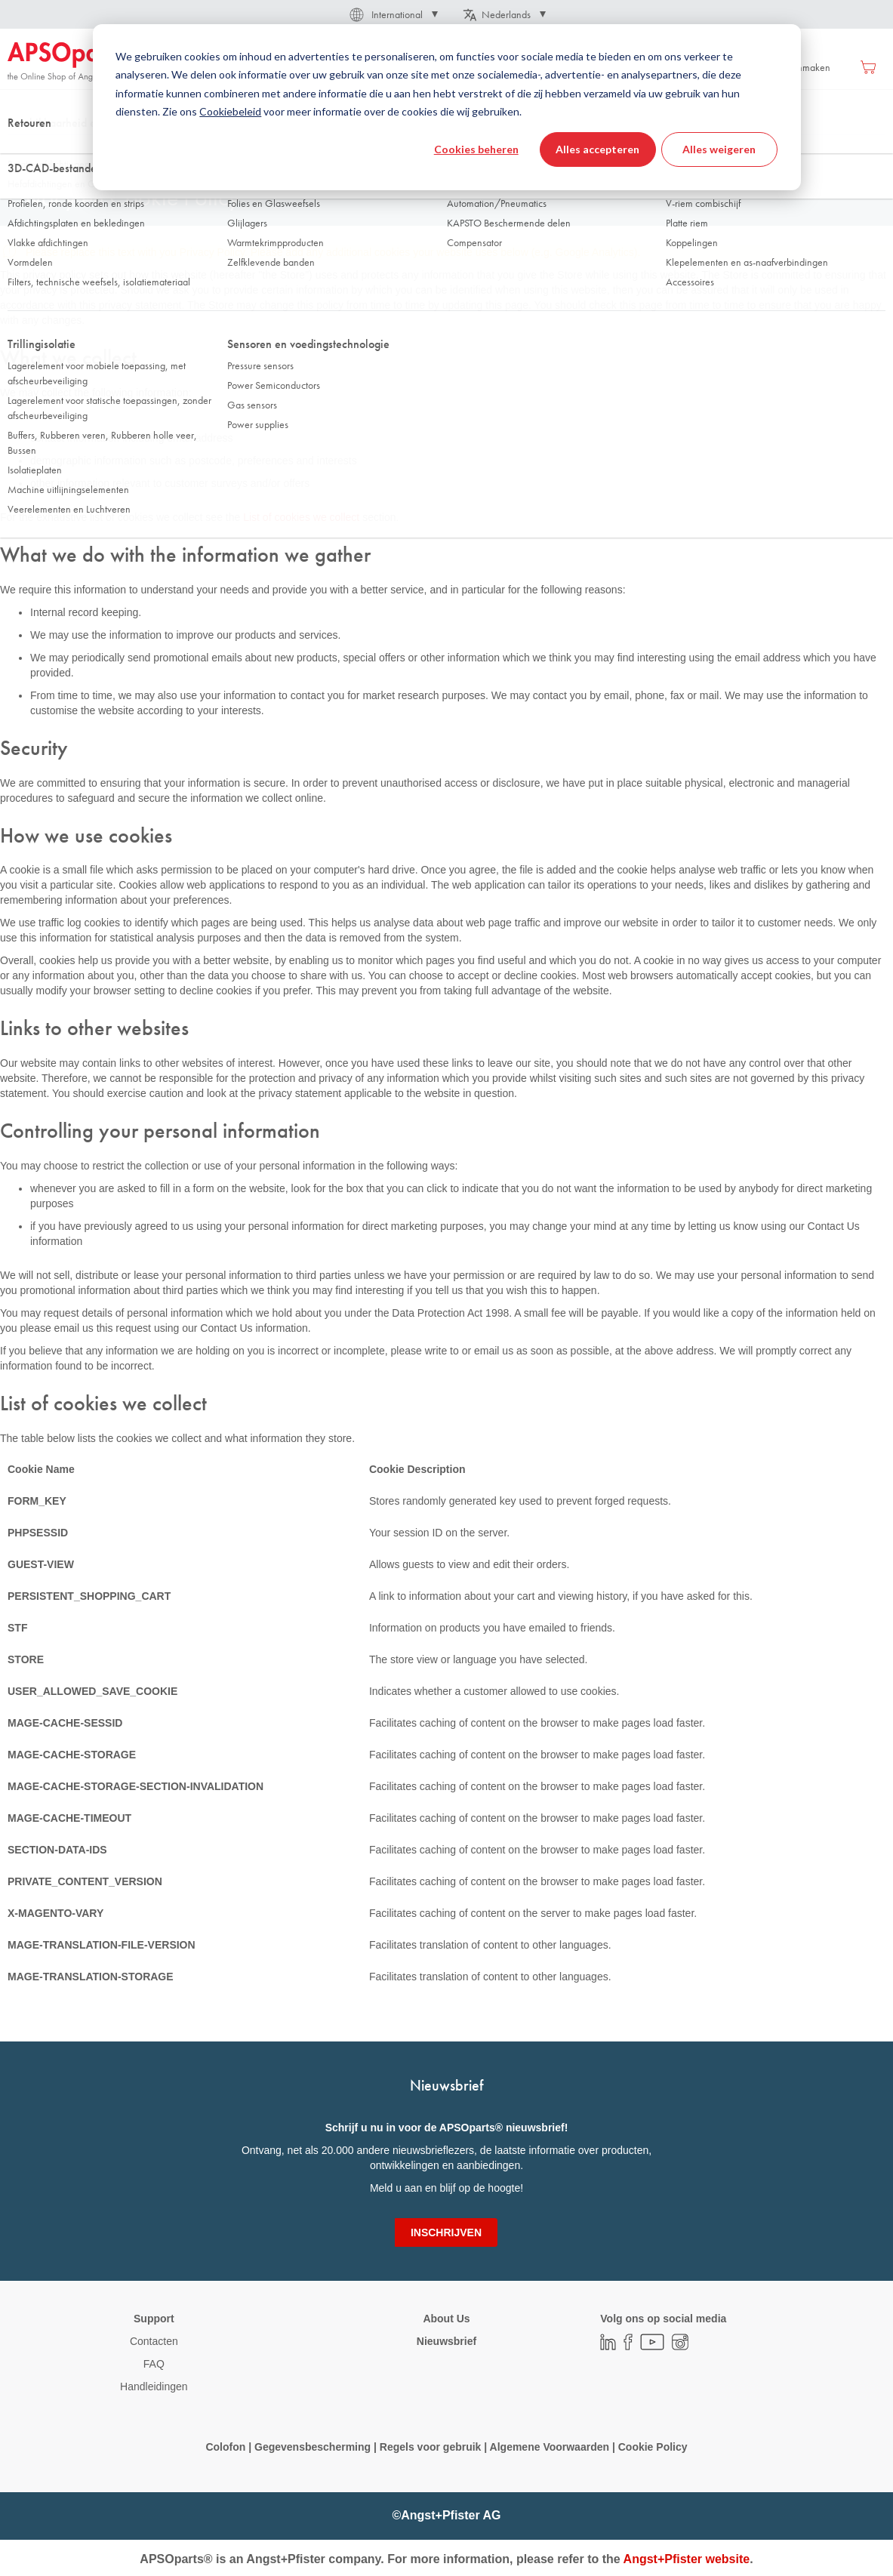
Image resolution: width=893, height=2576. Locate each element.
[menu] (408, 67)
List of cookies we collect (301, 517)
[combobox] (446, 111)
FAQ (154, 2364)
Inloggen (711, 67)
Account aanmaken (790, 67)
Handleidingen (154, 2386)
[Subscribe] (446, 2232)
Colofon (225, 2447)
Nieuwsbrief (446, 2341)
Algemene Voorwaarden (551, 2447)
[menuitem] (273, 67)
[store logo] (72, 62)
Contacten (154, 2341)
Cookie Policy (651, 2447)
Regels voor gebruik (431, 2447)
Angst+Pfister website (687, 2559)
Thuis (18, 150)
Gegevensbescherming (312, 2447)
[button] (392, 14)
